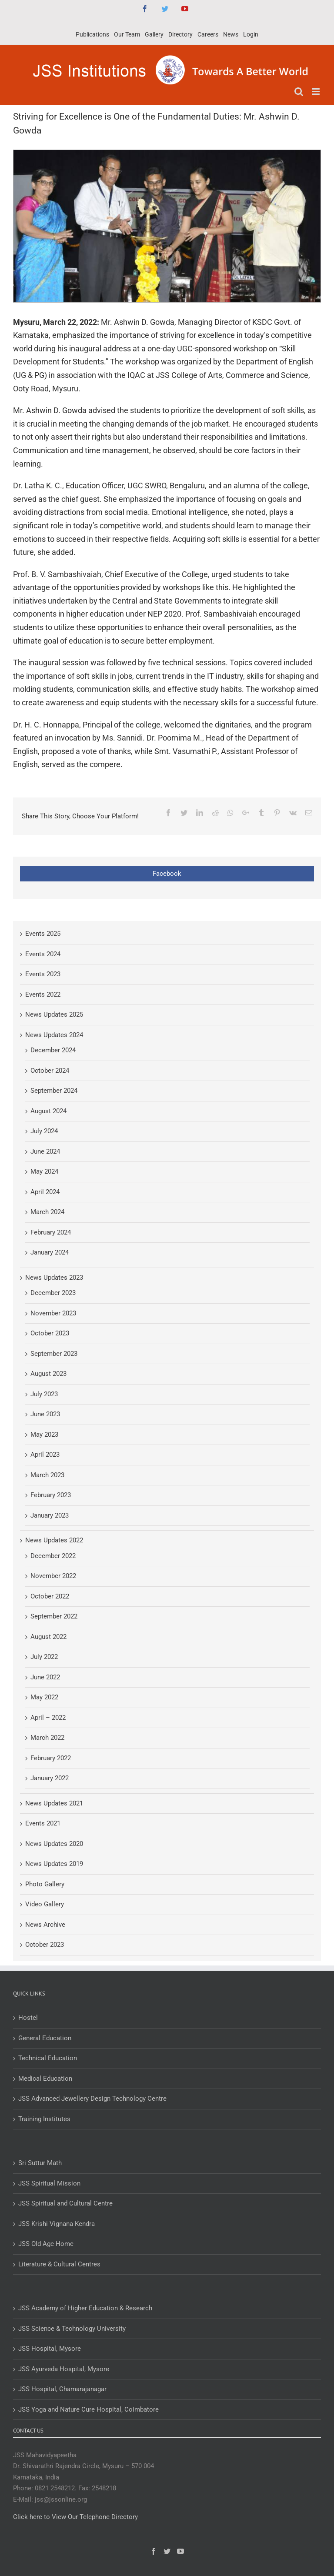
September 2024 (53, 1090)
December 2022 (53, 1556)
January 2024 (49, 1252)
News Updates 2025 (54, 1014)
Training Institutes (44, 2119)
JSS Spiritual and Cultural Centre (65, 2203)
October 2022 (49, 1596)
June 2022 (45, 1677)
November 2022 (53, 1576)
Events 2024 (42, 954)
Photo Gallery (44, 1884)
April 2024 (45, 1192)
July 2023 (44, 1394)
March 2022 (47, 1738)
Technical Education (47, 2058)
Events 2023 (42, 974)
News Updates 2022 (54, 1540)
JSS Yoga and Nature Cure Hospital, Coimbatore (88, 2409)
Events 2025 (42, 934)
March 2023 (47, 1475)
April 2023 (45, 1454)
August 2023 (48, 1374)
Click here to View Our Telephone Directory (75, 2517)
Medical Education (45, 2078)
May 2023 (44, 1434)
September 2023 (53, 1354)
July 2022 (44, 1657)
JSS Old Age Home (45, 2244)
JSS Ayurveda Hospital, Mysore (63, 2369)
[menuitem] (92, 34)
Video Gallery (44, 1904)
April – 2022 (48, 1718)
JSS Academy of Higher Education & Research (85, 2308)
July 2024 (44, 1131)
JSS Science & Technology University (72, 2328)
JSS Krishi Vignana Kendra (56, 2224)
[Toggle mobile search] (298, 91)
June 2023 (45, 1414)
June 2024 (45, 1151)
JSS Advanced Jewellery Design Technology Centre (92, 2098)
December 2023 (53, 1293)
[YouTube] (180, 2551)
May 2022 (44, 1697)
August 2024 (48, 1111)
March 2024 (47, 1212)
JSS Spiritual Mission (49, 2183)
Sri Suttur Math (40, 2163)
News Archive (45, 1925)
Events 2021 (42, 1823)
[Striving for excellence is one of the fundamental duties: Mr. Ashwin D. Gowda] (167, 226)
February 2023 (50, 1495)
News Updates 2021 (54, 1803)
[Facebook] (153, 2551)
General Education (44, 2038)
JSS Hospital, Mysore (49, 2348)
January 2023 (49, 1515)
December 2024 (53, 1050)
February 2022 (50, 1758)
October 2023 (49, 1333)
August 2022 (48, 1637)
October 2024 (49, 1070)
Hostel (28, 2018)
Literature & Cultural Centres (59, 2264)
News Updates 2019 (54, 1864)
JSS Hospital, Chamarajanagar (62, 2389)
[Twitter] (167, 2551)
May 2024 (44, 1171)
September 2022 (53, 1616)
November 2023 (53, 1313)
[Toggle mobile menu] (316, 91)
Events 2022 (42, 994)
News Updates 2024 (54, 1035)
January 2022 (49, 1778)
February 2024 (50, 1232)
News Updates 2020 (54, 1844)
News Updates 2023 (54, 1277)
